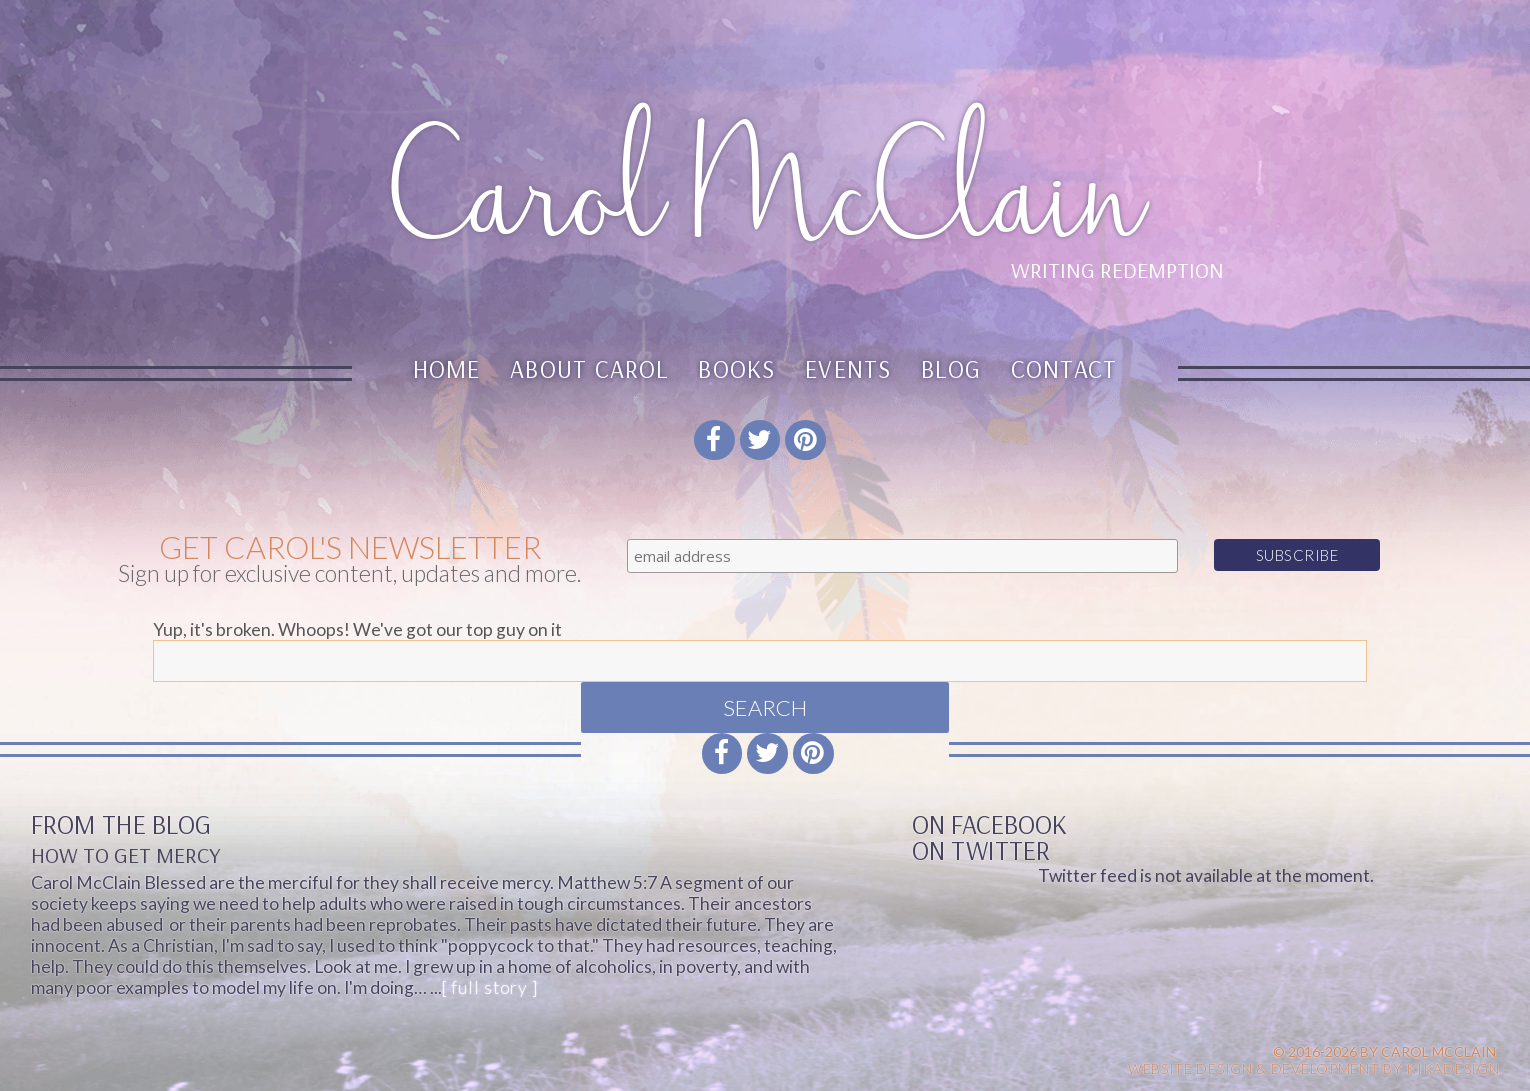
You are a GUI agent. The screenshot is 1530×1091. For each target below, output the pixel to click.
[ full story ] (490, 987)
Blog (951, 368)
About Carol (589, 368)
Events (848, 368)
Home (447, 368)
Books (736, 368)
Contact (1064, 368)
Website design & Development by (1314, 1068)
